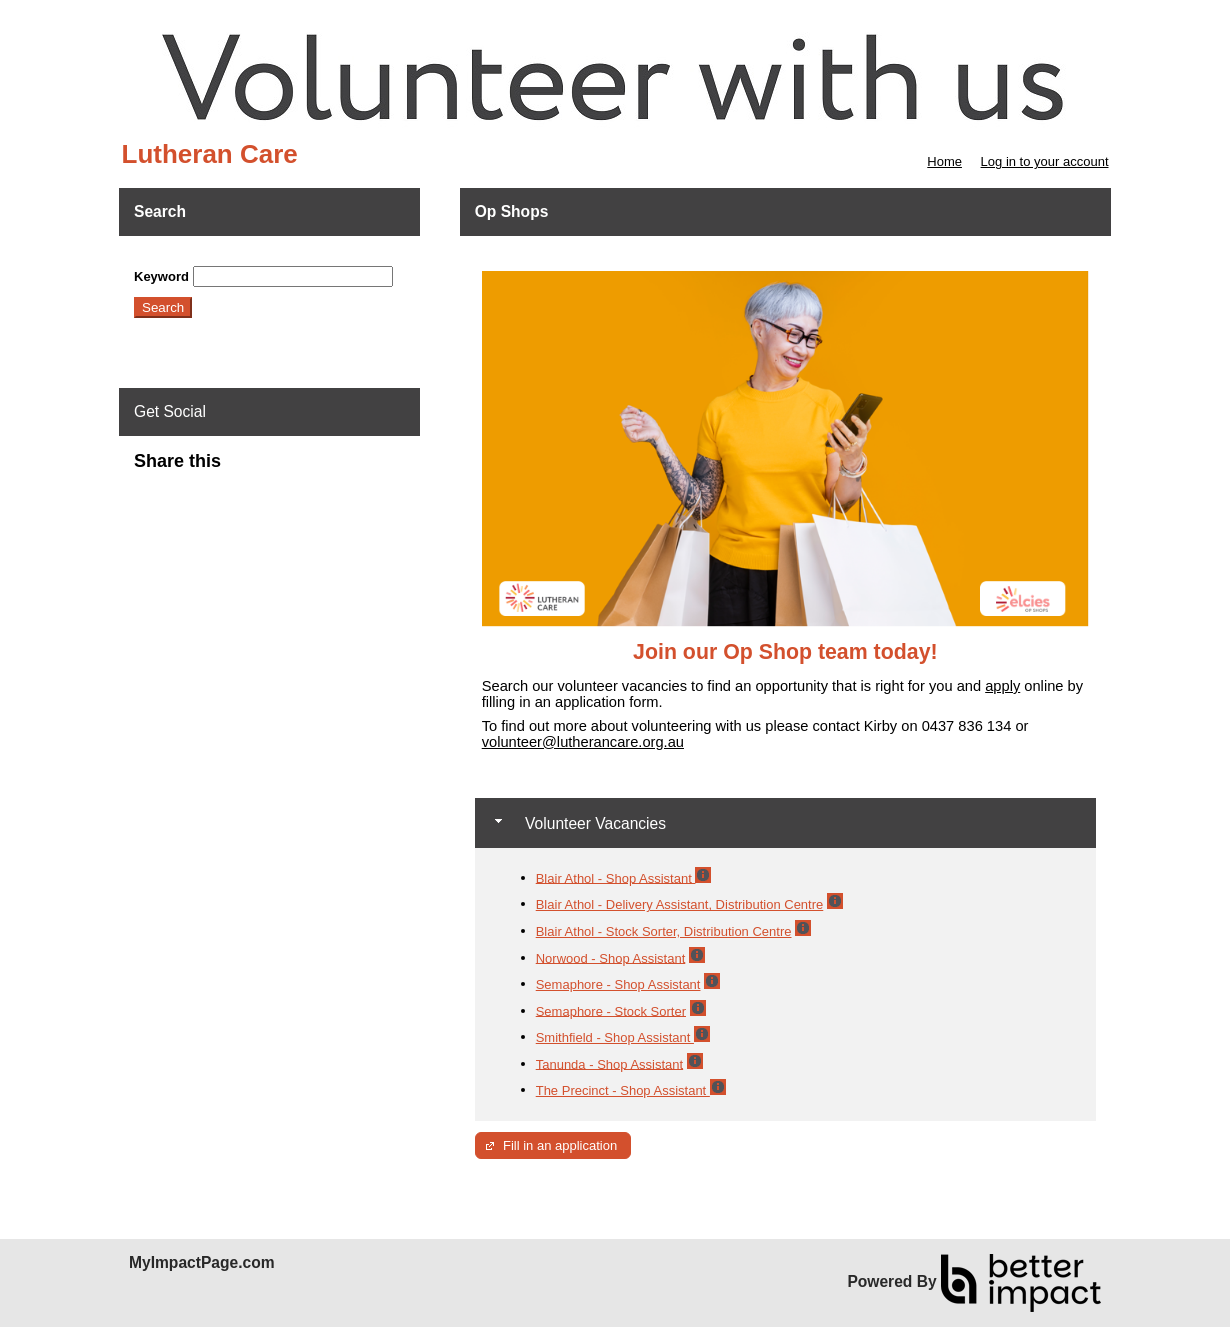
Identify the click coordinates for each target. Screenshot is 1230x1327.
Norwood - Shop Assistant (611, 957)
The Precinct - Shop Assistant (623, 1090)
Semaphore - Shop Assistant (618, 984)
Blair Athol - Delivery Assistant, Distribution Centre (680, 904)
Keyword (161, 276)
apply (1002, 686)
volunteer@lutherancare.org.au (583, 742)
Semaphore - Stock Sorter (611, 1010)
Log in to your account (1045, 161)
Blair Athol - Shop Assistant (616, 877)
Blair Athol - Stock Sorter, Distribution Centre (664, 931)
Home (944, 161)
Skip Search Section (192, 258)
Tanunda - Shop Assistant (609, 1063)
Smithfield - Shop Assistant (615, 1037)
